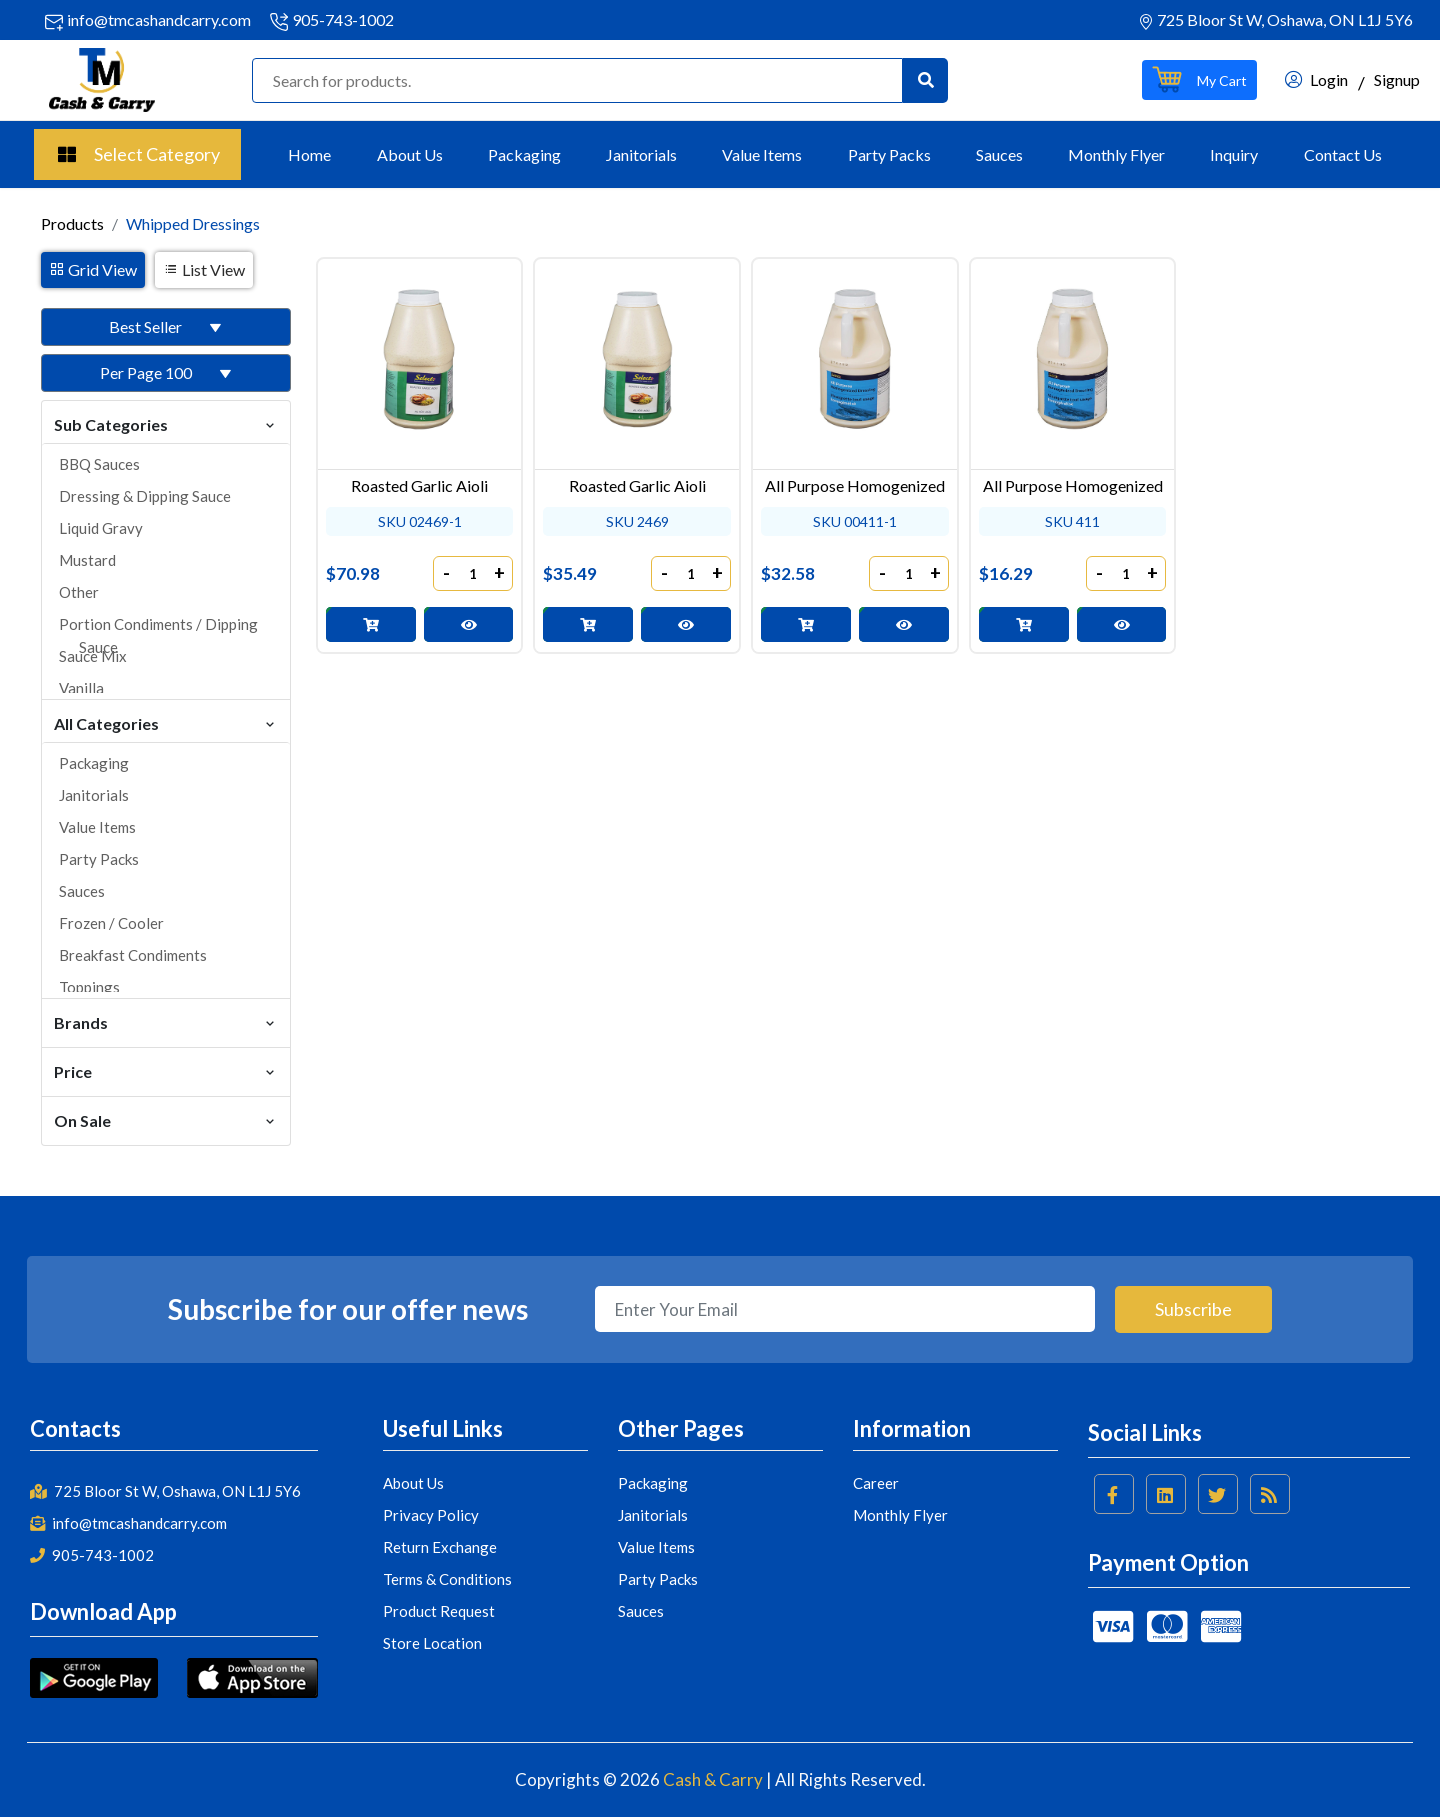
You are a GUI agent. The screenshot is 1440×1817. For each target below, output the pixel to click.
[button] (1199, 80)
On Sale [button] (166, 1119)
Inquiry (1234, 154)
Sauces (999, 154)
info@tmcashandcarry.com (159, 19)
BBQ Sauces (99, 464)
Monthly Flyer (1116, 154)
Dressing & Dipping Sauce (145, 496)
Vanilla (81, 688)
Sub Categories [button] (166, 423)
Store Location (432, 1643)
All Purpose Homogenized (855, 485)
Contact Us (1343, 154)
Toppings (89, 987)
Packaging (524, 154)
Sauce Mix (93, 656)
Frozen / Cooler (111, 923)
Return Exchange (440, 1547)
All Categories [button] (166, 722)
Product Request (439, 1611)
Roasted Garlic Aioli (419, 485)
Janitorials (641, 154)
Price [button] (166, 1070)
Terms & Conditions (447, 1579)
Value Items (762, 154)
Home (309, 154)
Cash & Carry (713, 1779)
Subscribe (1193, 1309)
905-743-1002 (343, 19)
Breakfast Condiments (133, 955)
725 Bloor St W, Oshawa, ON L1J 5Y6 (165, 1491)
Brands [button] (166, 1021)
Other (79, 592)
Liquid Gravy (101, 528)
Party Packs (889, 154)
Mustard (87, 560)
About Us (410, 154)
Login (1316, 79)
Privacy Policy (431, 1515)
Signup (1397, 79)
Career (876, 1483)
